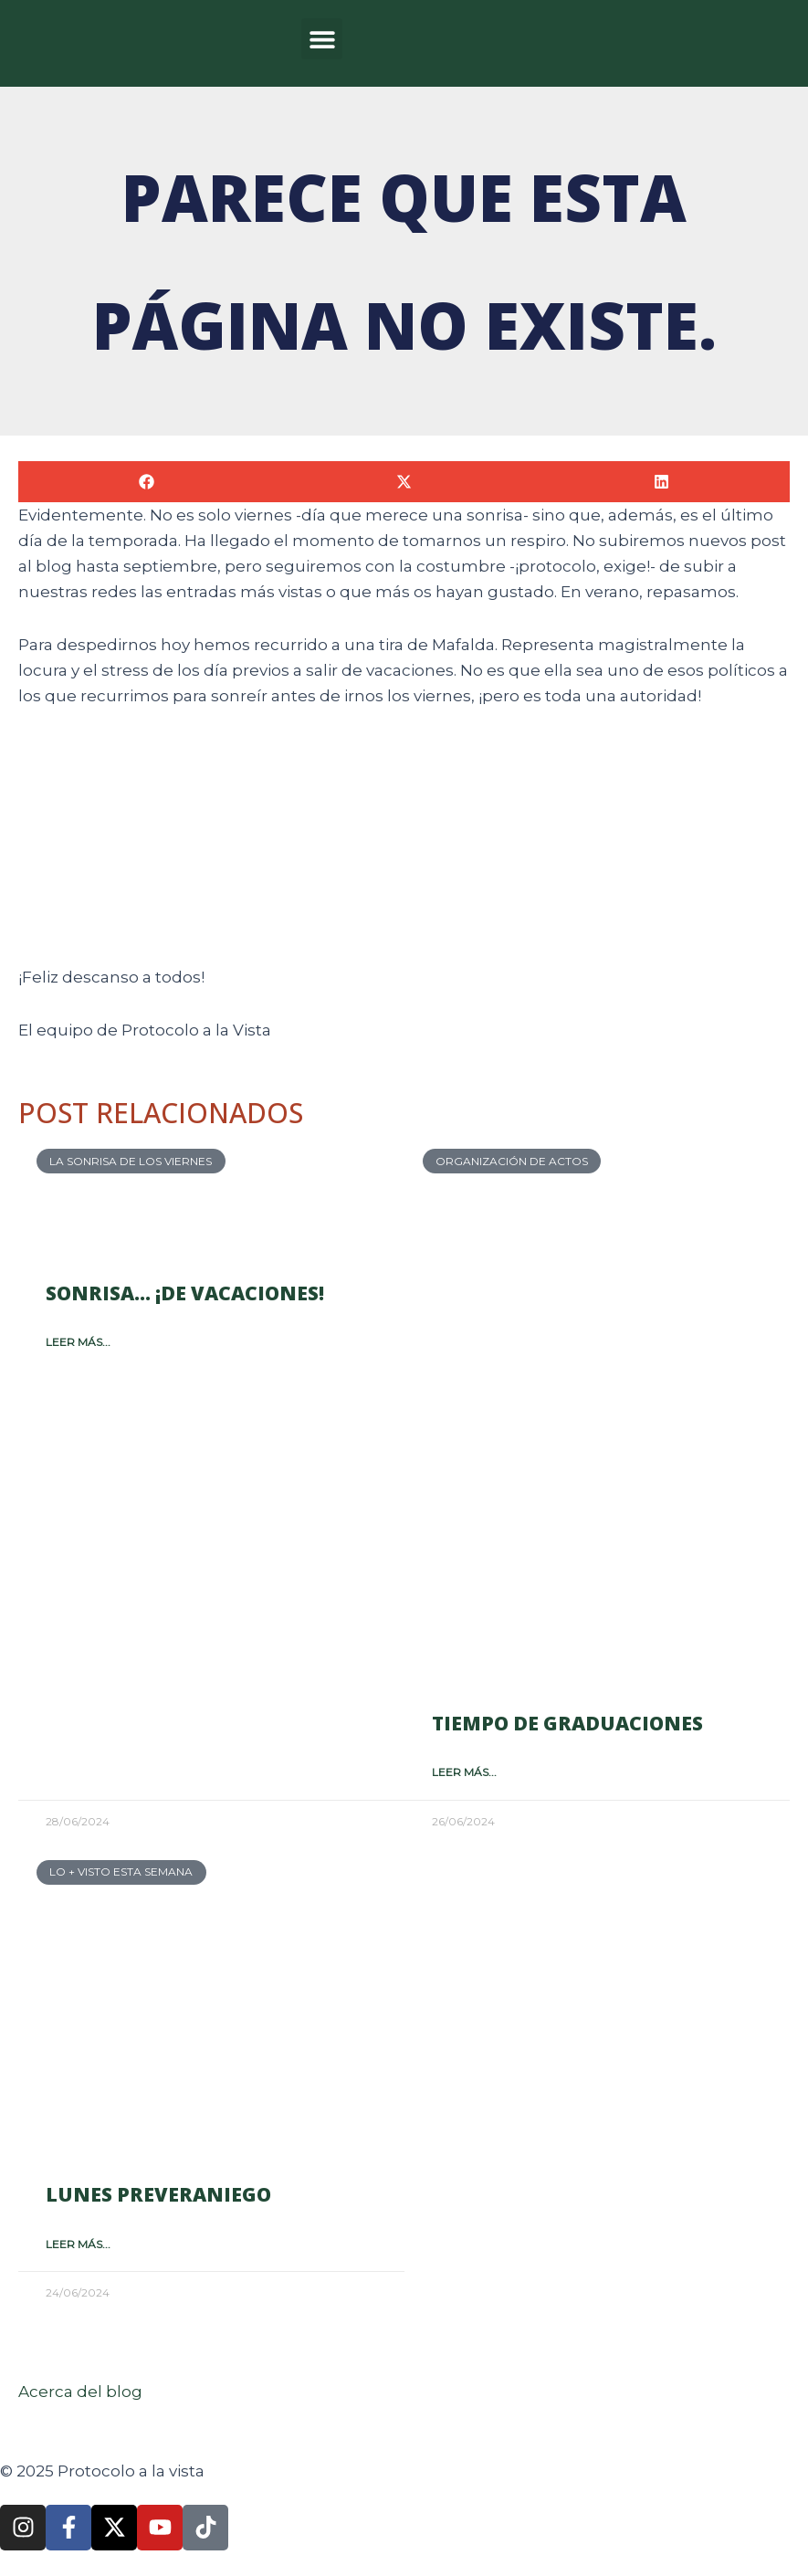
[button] (321, 38)
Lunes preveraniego (158, 2194)
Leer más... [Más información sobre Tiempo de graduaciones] (464, 1772)
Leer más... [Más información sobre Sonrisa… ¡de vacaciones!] (78, 1342)
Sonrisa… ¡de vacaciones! (185, 1293)
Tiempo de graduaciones (567, 1723)
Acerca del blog (80, 2391)
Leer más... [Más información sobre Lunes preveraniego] (78, 2244)
